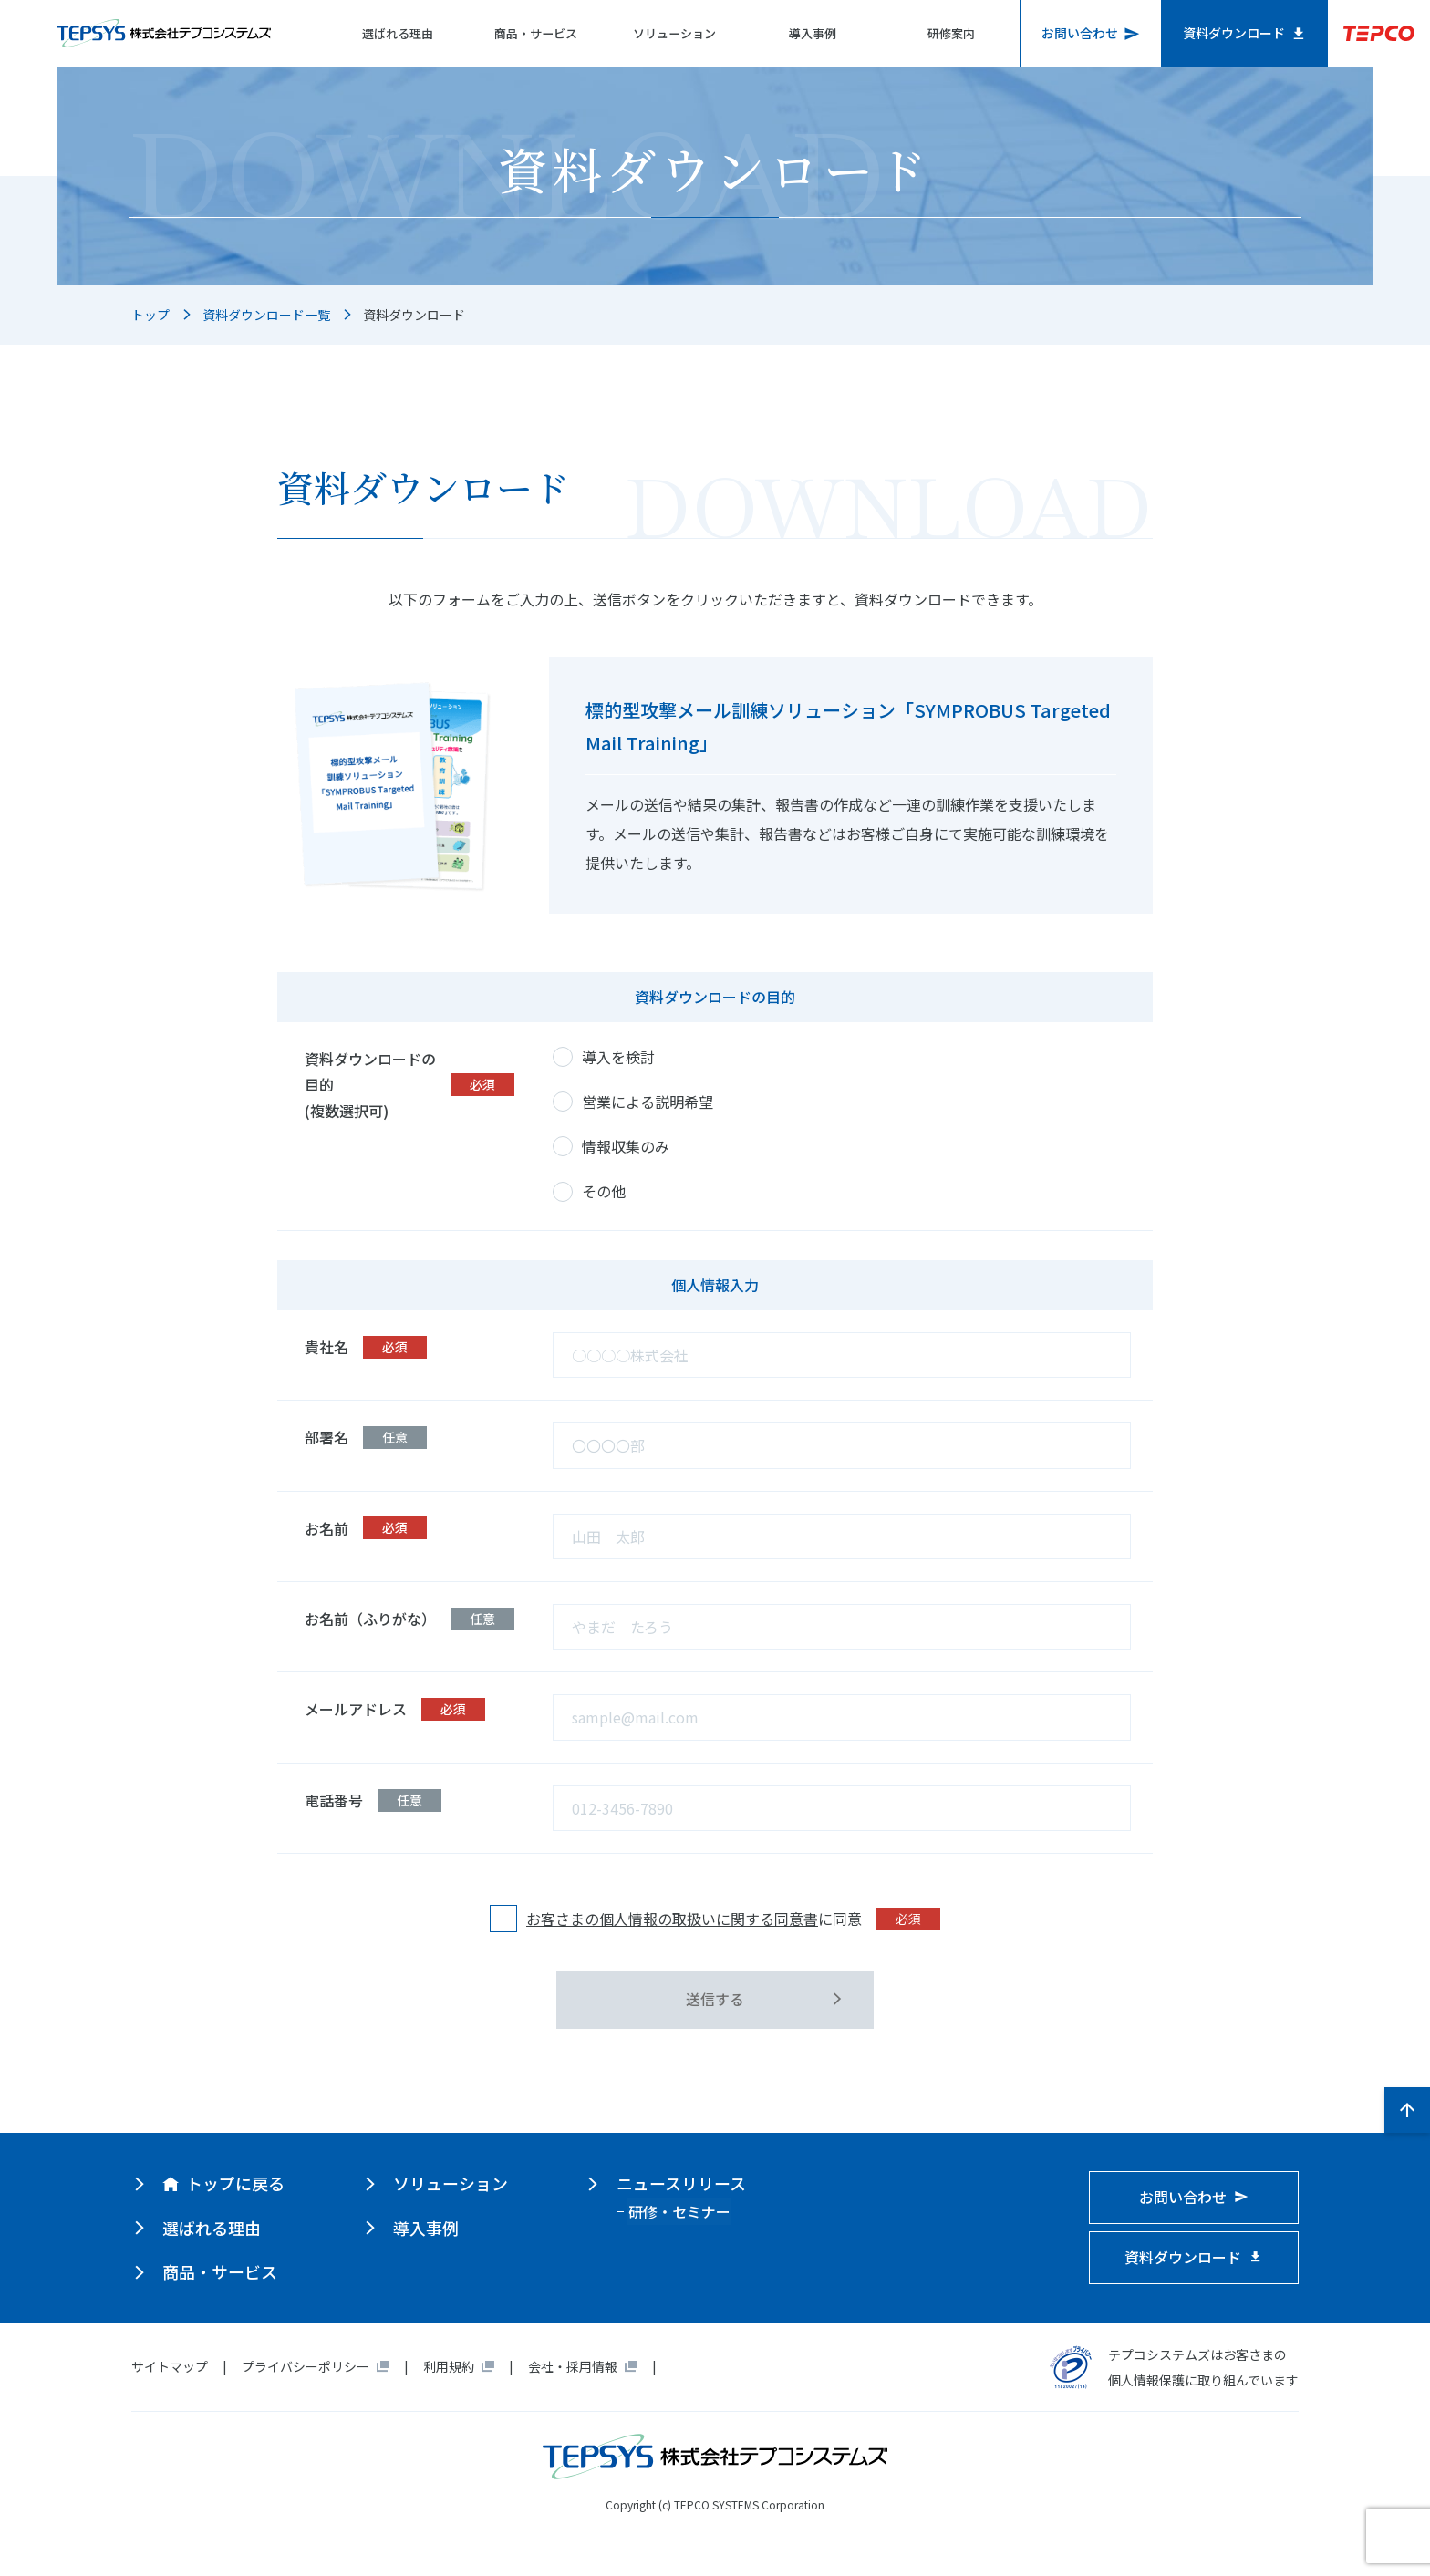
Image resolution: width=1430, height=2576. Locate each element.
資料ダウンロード (1245, 33)
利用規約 (448, 2367)
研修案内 (949, 33)
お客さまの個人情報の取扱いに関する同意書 (672, 1918)
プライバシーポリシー (305, 2367)
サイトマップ (169, 2367)
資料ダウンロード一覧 (266, 314)
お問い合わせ (1090, 33)
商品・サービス (526, 33)
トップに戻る (223, 2184)
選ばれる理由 (385, 33)
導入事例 (809, 33)
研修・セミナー (678, 2211)
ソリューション (667, 33)
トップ (150, 314)
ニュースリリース (679, 2184)
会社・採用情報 (572, 2367)
